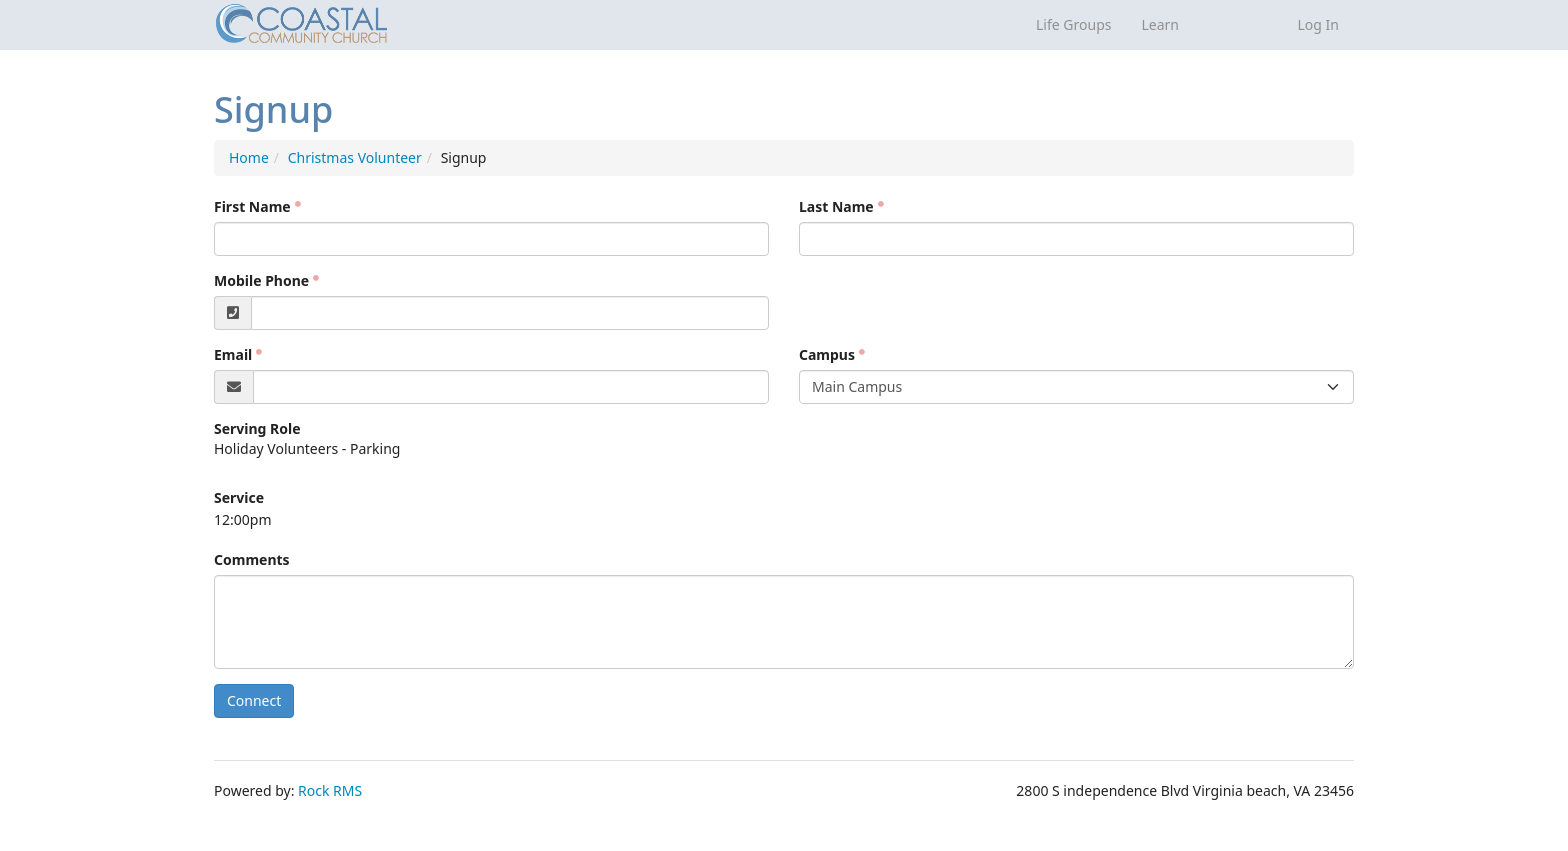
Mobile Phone (261, 280)
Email (233, 354)
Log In (1318, 24)
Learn (1160, 24)
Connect (254, 700)
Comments (252, 559)
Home (249, 157)
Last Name (836, 206)
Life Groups (1073, 24)
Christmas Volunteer (355, 157)
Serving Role (257, 428)
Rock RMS (330, 790)
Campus (827, 354)
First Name (252, 206)
